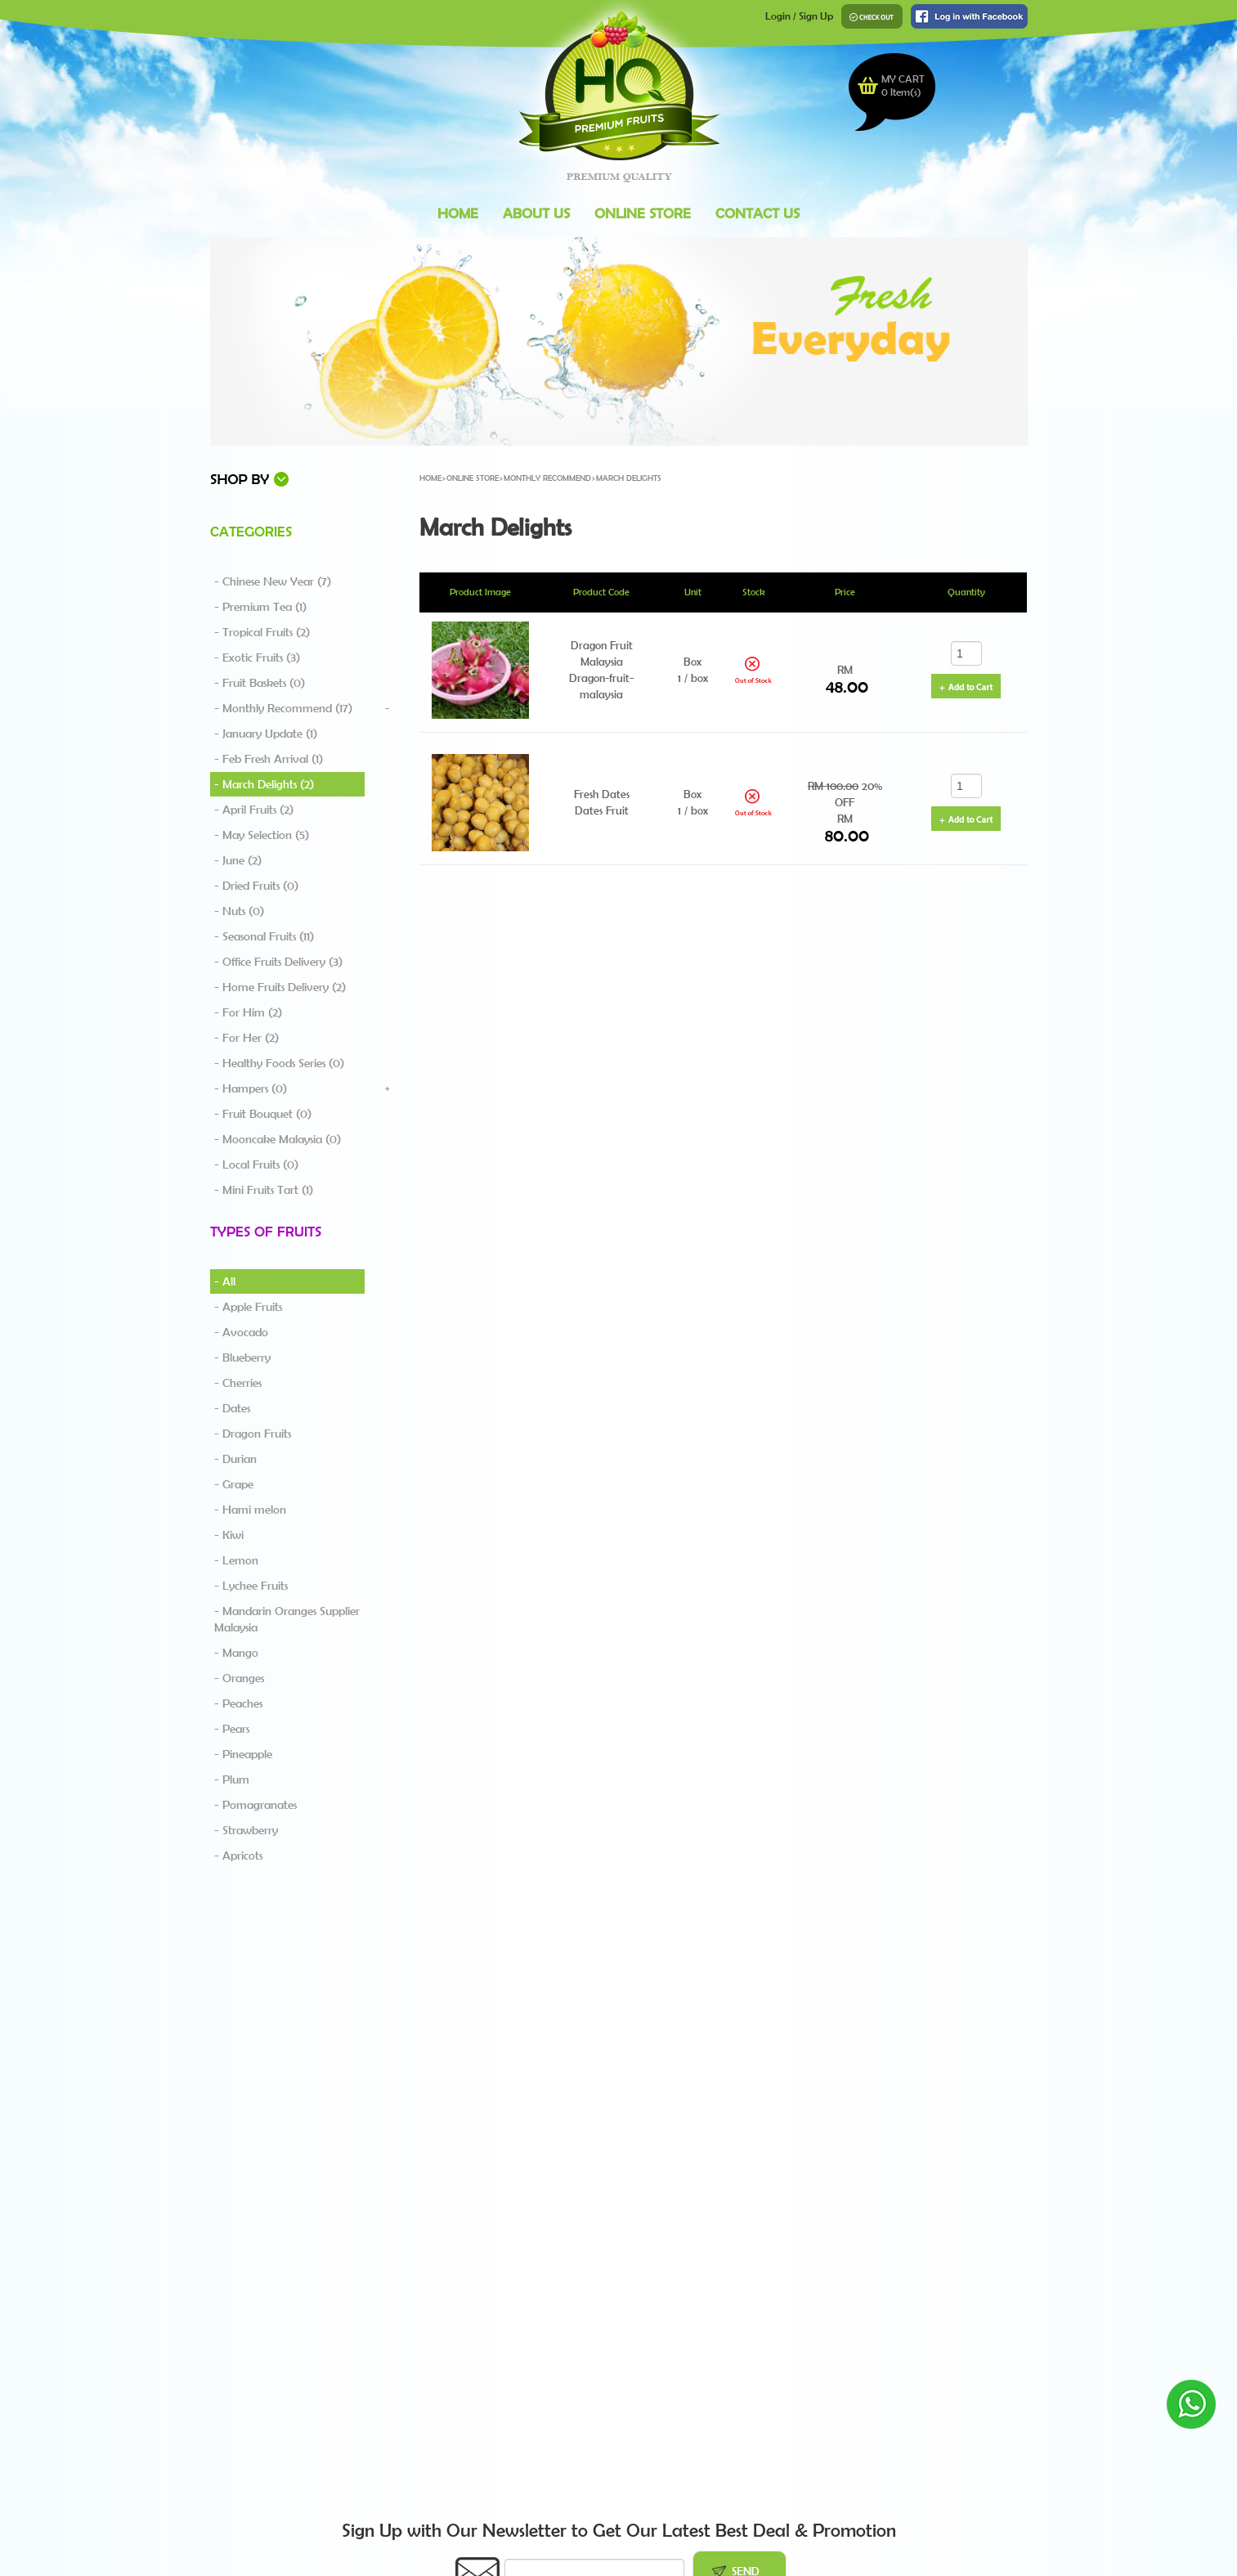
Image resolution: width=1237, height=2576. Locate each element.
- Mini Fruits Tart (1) (263, 1189)
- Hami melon (250, 1509)
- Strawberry (246, 1830)
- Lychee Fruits (251, 1585)
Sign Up (816, 16)
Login (778, 16)
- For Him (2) (248, 1012)
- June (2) (238, 860)
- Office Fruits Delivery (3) (278, 961)
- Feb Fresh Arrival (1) (268, 758)
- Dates (232, 1408)
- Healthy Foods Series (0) (279, 1063)
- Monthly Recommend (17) (283, 708)
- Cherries (238, 1382)
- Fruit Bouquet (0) (262, 1113)
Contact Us (757, 213)
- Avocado (241, 1332)
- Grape (233, 1484)
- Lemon (236, 1560)
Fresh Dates (602, 794)
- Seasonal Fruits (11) (264, 936)
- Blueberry (242, 1357)
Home (457, 213)
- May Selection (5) (261, 834)
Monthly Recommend (547, 477)
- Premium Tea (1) (260, 606)
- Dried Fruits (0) (256, 885)
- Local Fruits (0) (256, 1164)
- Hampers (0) (250, 1088)
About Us (536, 213)
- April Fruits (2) (254, 809)
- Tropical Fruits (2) (262, 632)
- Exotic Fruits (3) (257, 657)
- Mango (236, 1652)
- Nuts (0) (239, 911)
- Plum (231, 1779)
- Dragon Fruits (252, 1433)
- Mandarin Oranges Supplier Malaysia (287, 1619)
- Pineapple (243, 1754)
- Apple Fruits (248, 1306)
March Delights (628, 477)
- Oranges (239, 1678)
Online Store (642, 213)
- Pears (231, 1728)
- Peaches (238, 1703)
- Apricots (238, 1855)
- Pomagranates (255, 1804)
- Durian (235, 1458)
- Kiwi (229, 1535)
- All (224, 1281)
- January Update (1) (265, 733)
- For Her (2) (246, 1037)
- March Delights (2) (264, 784)
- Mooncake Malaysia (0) (277, 1139)
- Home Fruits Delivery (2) (280, 987)
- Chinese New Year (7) (272, 581)
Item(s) (901, 92)
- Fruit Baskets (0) (259, 682)
